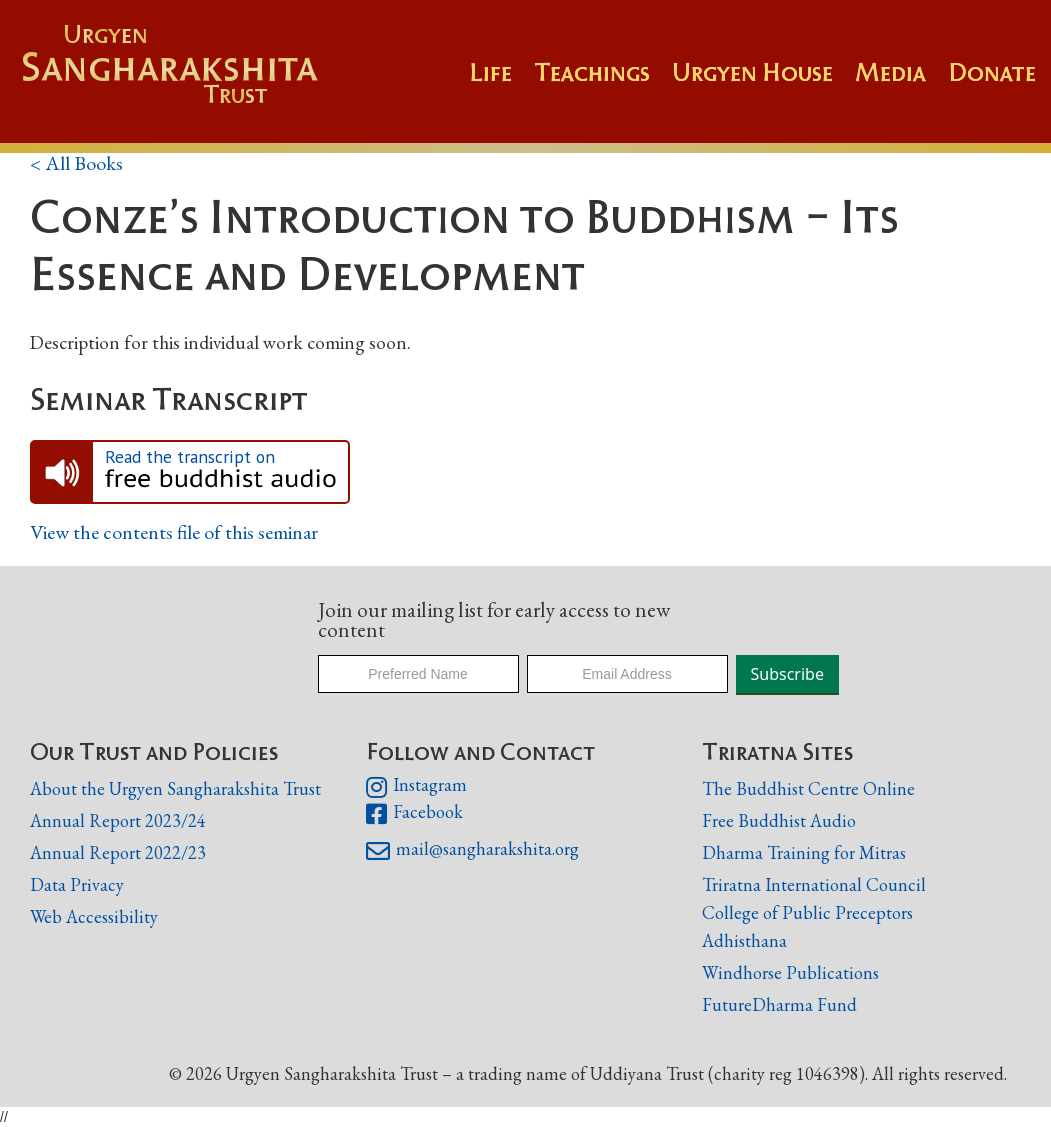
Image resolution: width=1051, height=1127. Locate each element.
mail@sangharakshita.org (472, 851)
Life (490, 72)
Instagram (416, 787)
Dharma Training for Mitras (804, 852)
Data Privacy (77, 884)
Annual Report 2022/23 (118, 852)
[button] (603, 82)
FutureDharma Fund (779, 1004)
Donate (992, 72)
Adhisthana (744, 940)
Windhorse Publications (790, 972)
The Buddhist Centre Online (808, 788)
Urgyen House (752, 72)
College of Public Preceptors (807, 913)
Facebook (414, 814)
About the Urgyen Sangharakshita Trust (175, 788)
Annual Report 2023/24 (118, 820)
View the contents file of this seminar (174, 532)
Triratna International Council (814, 884)
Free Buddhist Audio (779, 820)
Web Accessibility (94, 916)
